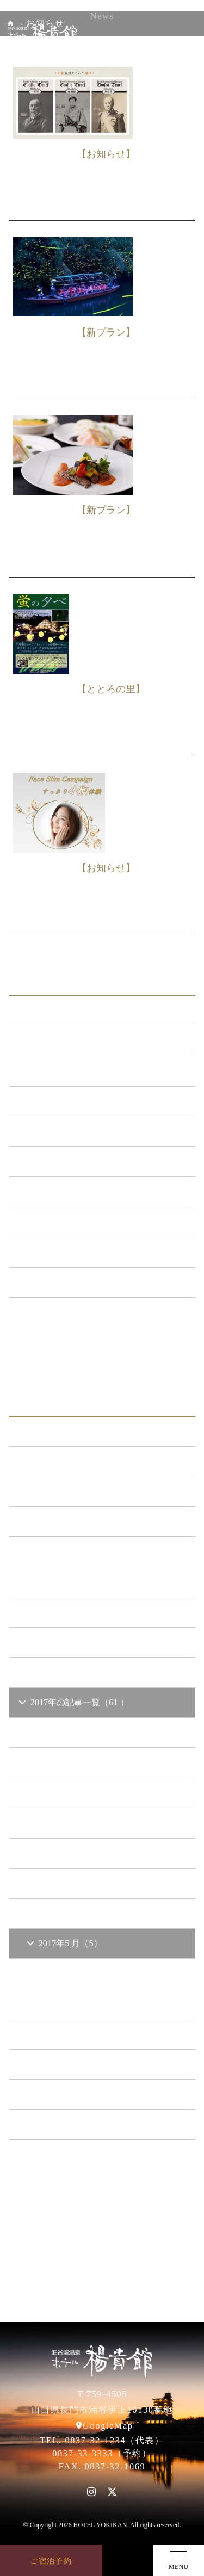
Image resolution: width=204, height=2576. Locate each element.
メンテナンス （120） (68, 1101)
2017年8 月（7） (65, 1853)
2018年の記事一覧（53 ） (74, 1672)
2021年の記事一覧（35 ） (74, 1581)
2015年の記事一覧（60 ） (74, 2124)
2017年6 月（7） (65, 1913)
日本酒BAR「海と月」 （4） (81, 1161)
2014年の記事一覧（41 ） (74, 2154)
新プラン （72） (57, 1070)
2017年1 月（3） (65, 2064)
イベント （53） (57, 1251)
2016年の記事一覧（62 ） (74, 2094)
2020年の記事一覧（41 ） (74, 1611)
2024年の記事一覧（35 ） (74, 1491)
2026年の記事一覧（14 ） (74, 1431)
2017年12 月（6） (67, 1732)
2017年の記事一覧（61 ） (72, 1702)
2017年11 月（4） (67, 1762)
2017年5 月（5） (64, 1943)
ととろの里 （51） (61, 1221)
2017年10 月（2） (67, 1792)
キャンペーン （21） (65, 1131)
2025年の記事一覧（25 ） (74, 1461)
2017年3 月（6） (65, 2003)
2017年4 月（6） (65, 1973)
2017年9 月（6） (65, 1822)
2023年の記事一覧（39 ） (74, 1521)
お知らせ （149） (59, 1040)
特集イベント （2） (63, 1312)
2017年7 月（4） (65, 1883)
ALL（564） (49, 1010)
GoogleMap (108, 2425)
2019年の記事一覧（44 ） (74, 1642)
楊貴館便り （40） (61, 1282)
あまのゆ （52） (57, 1191)
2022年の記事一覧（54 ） (74, 1551)
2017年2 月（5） (65, 2033)
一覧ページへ (102, 1349)
